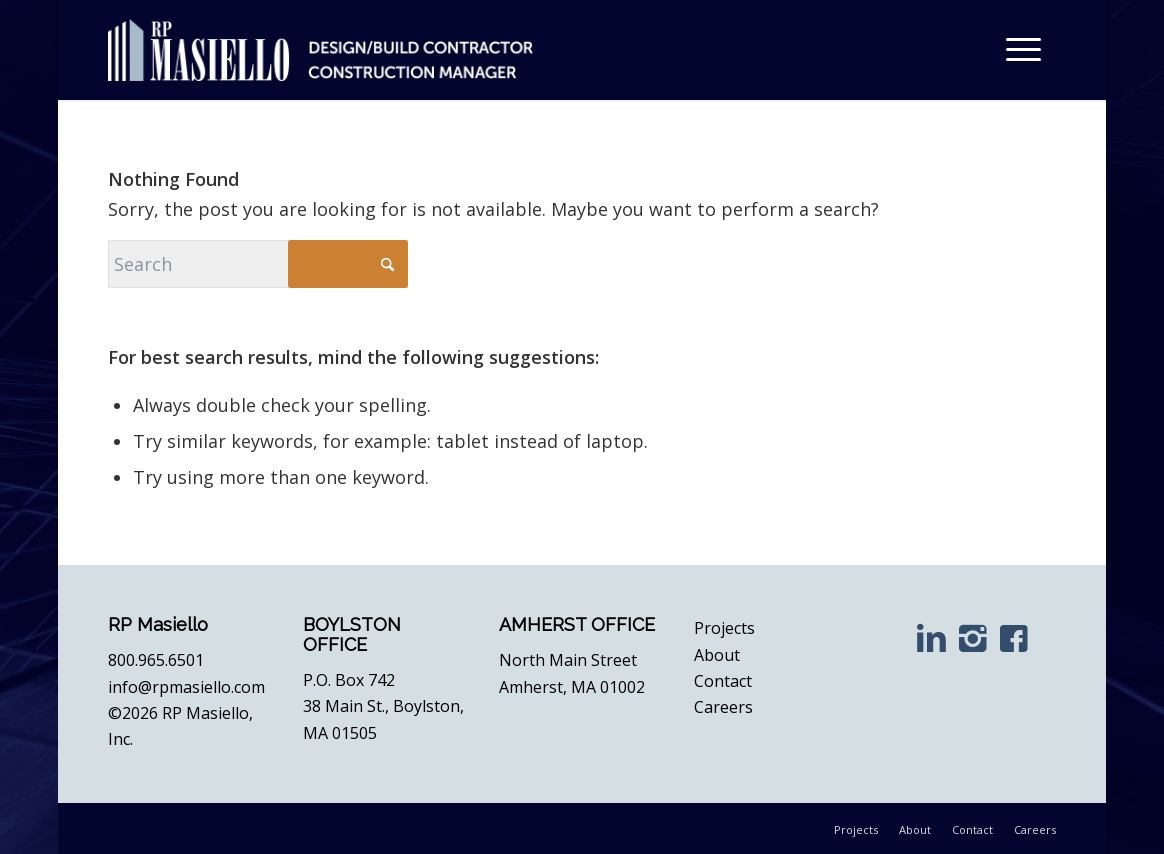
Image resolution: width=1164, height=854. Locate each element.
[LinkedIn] (931, 637)
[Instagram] (973, 637)
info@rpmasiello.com (186, 687)
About (717, 655)
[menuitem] (1024, 50)
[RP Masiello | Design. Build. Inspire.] (320, 50)
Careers (723, 707)
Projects (724, 628)
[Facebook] (1014, 637)
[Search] (258, 264)
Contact (723, 681)
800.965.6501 (156, 660)
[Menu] (1024, 50)
